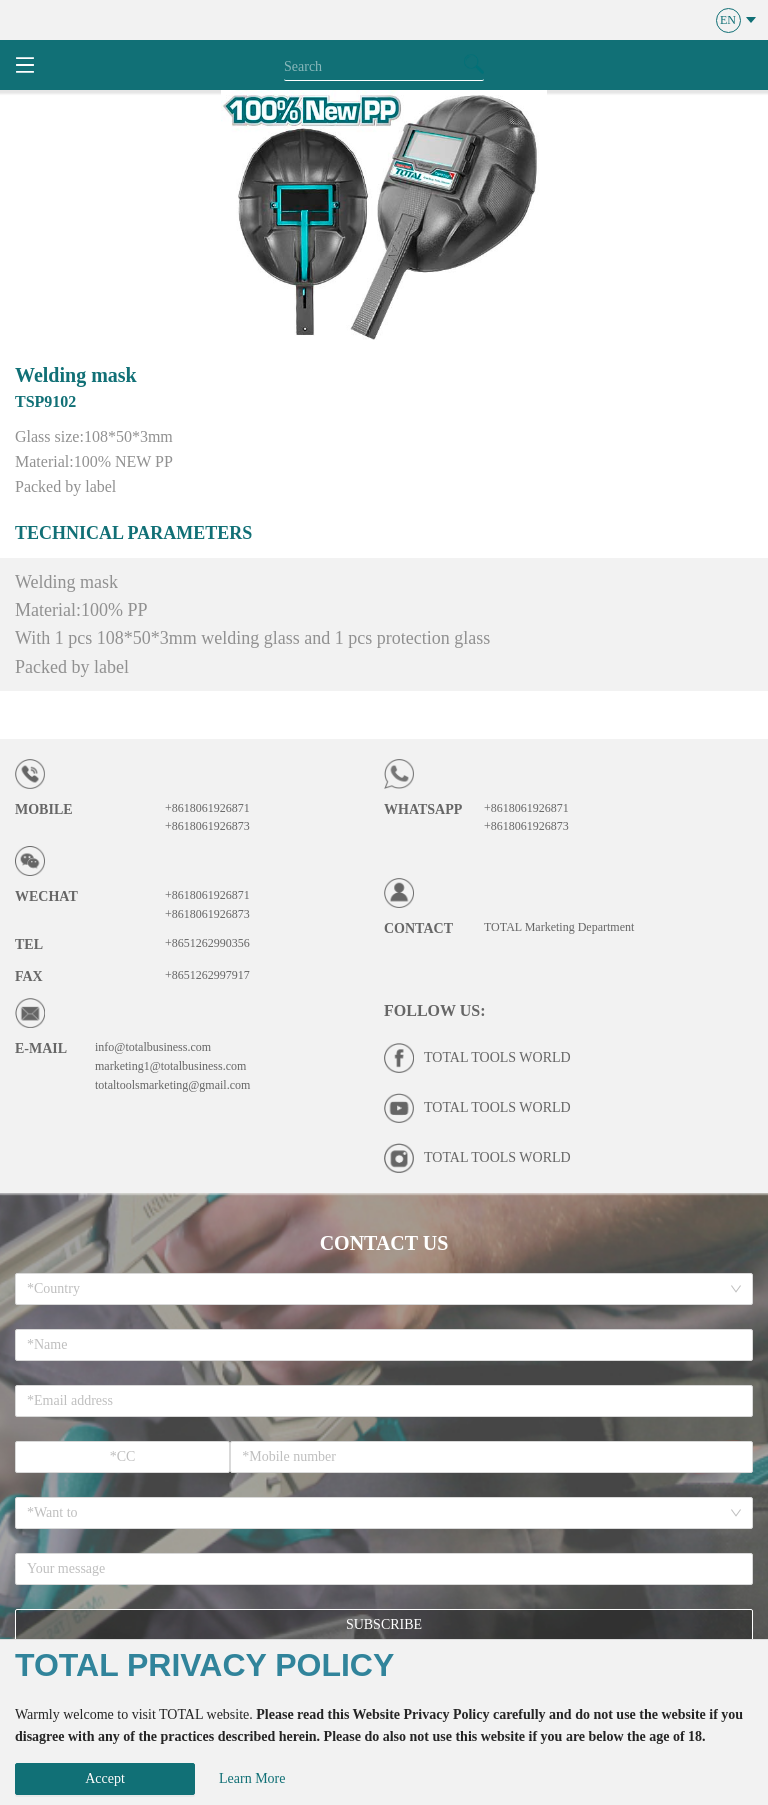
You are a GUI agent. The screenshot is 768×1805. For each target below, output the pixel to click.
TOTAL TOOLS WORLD (497, 1057)
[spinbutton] (122, 1457)
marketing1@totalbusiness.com (170, 1066)
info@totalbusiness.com (153, 1047)
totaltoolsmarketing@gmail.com (172, 1085)
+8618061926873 (207, 826)
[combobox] (377, 1289)
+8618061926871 (207, 808)
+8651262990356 (207, 943)
